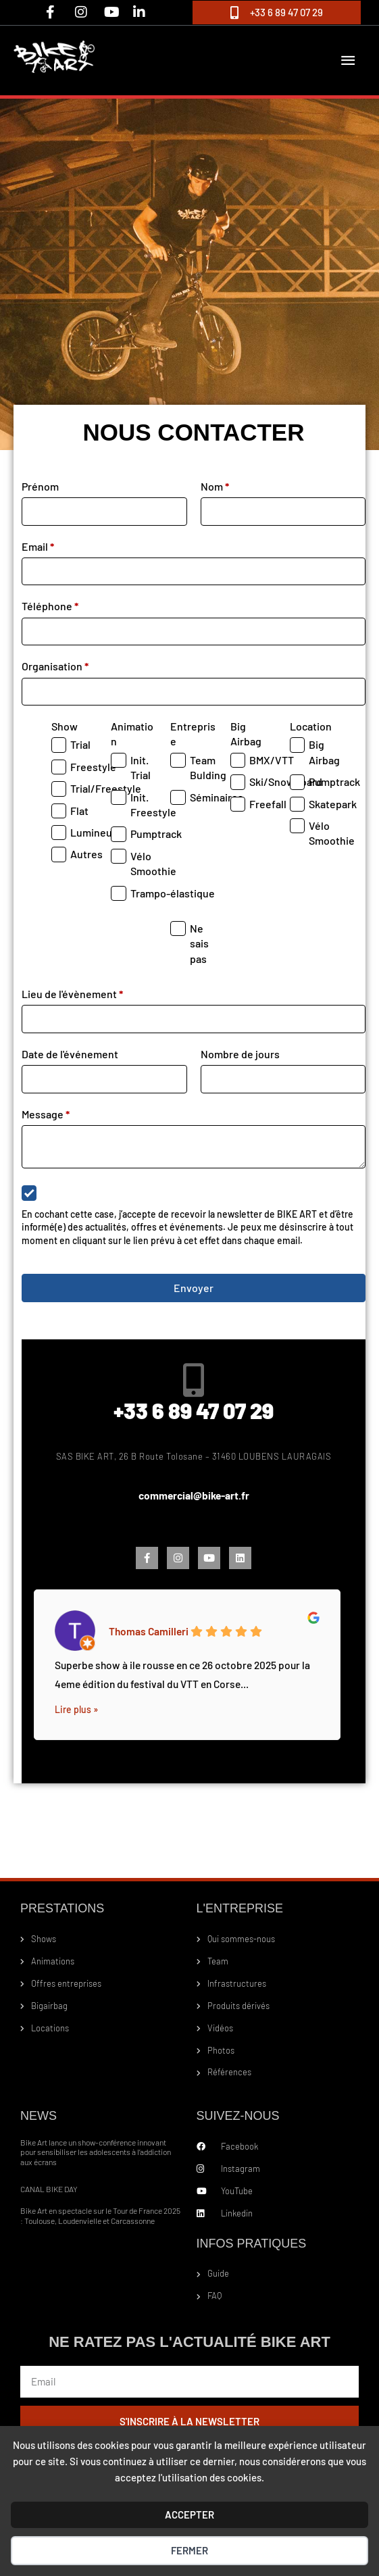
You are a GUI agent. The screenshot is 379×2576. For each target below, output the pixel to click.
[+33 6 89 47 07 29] (194, 1380)
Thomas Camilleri (148, 1631)
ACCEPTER (189, 2514)
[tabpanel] (187, 1662)
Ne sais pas (199, 944)
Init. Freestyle (153, 805)
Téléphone (50, 607)
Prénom (40, 486)
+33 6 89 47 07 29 (193, 1411)
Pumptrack (156, 834)
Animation (132, 734)
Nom (215, 486)
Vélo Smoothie (153, 864)
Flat (79, 811)
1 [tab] (194, 1768)
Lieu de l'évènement (72, 994)
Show (64, 726)
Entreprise (193, 734)
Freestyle (93, 767)
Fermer (189, 2550)
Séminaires (216, 797)
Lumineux (94, 832)
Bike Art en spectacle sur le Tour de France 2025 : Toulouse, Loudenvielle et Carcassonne (100, 2216)
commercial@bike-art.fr (193, 1495)
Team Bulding (208, 768)
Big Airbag (245, 734)
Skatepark (333, 804)
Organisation (55, 667)
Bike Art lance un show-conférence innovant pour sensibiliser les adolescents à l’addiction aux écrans (95, 2152)
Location (311, 726)
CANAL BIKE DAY (49, 2189)
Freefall (267, 804)
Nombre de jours (240, 1054)
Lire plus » (76, 1710)
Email (38, 547)
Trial (80, 745)
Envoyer (193, 1288)
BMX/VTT (271, 760)
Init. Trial (140, 768)
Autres (86, 855)
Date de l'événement (70, 1054)
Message (46, 1114)
